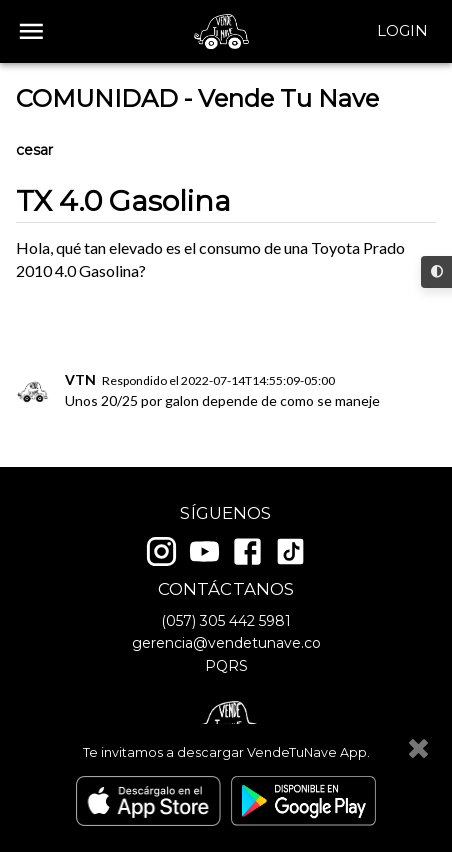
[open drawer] (31, 31)
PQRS (226, 666)
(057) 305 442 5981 (226, 621)
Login (402, 31)
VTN (80, 379)
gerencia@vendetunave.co (226, 643)
